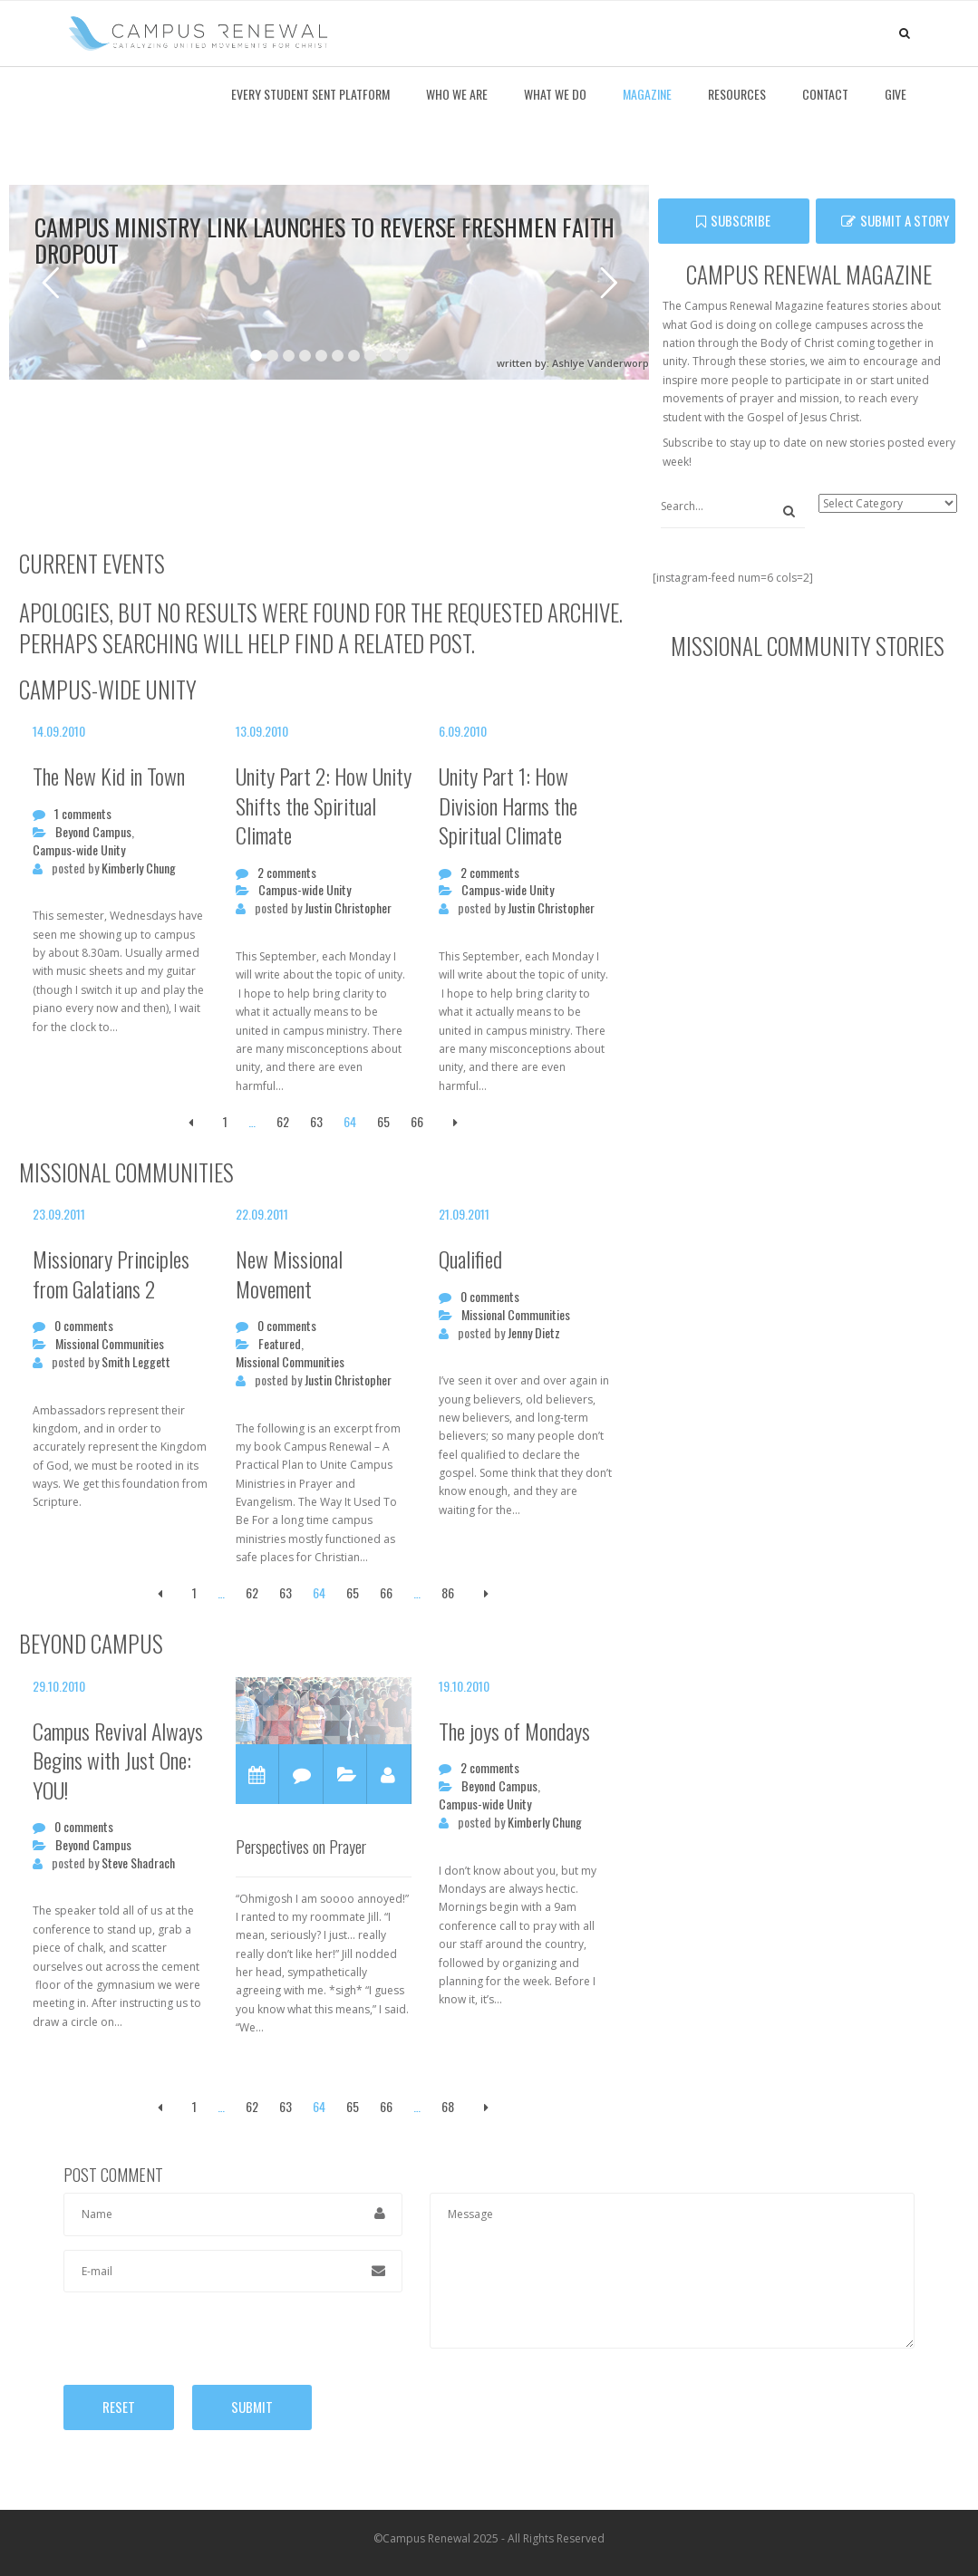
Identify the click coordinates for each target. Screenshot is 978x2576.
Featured (279, 1344)
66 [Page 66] (417, 1121)
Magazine (647, 93)
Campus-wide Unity (79, 850)
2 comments (286, 872)
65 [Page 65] (383, 1121)
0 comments (83, 1326)
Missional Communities (109, 1344)
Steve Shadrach (138, 1863)
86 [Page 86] (447, 1592)
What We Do (555, 93)
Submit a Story (895, 220)
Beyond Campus (93, 832)
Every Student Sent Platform (310, 93)
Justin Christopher (348, 908)
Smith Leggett (136, 1362)
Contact (825, 93)
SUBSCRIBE (733, 220)
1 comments (82, 814)
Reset (118, 2407)
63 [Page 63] (316, 1121)
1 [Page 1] (225, 1121)
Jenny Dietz (534, 1333)
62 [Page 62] (282, 1121)
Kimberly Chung (139, 868)
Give (895, 93)
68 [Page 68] (447, 2106)
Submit (252, 2407)
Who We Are (457, 93)
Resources (737, 93)
